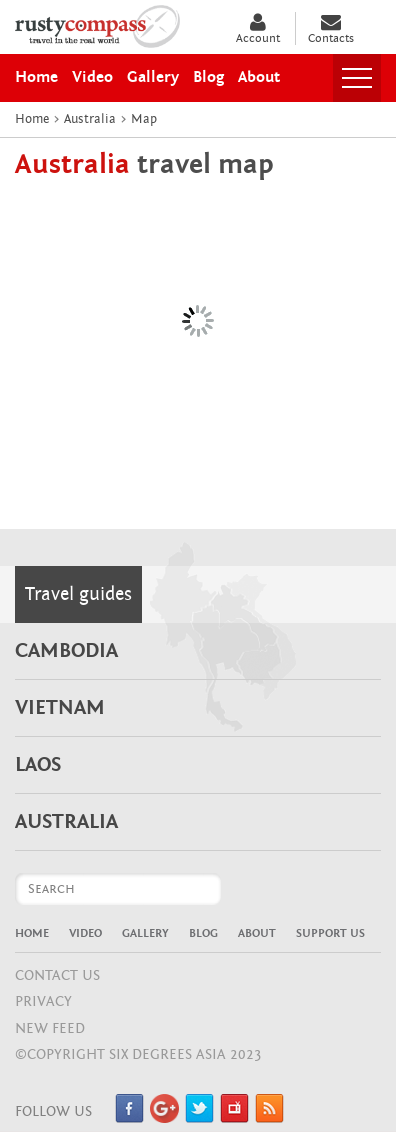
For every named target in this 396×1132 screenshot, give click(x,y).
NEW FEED (50, 1028)
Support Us (330, 933)
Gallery (145, 933)
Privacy (43, 1001)
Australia (66, 822)
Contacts (331, 28)
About (257, 933)
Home (32, 933)
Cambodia (66, 651)
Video (85, 933)
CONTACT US (57, 975)
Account (258, 28)
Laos (38, 765)
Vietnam (60, 708)
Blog (203, 933)
